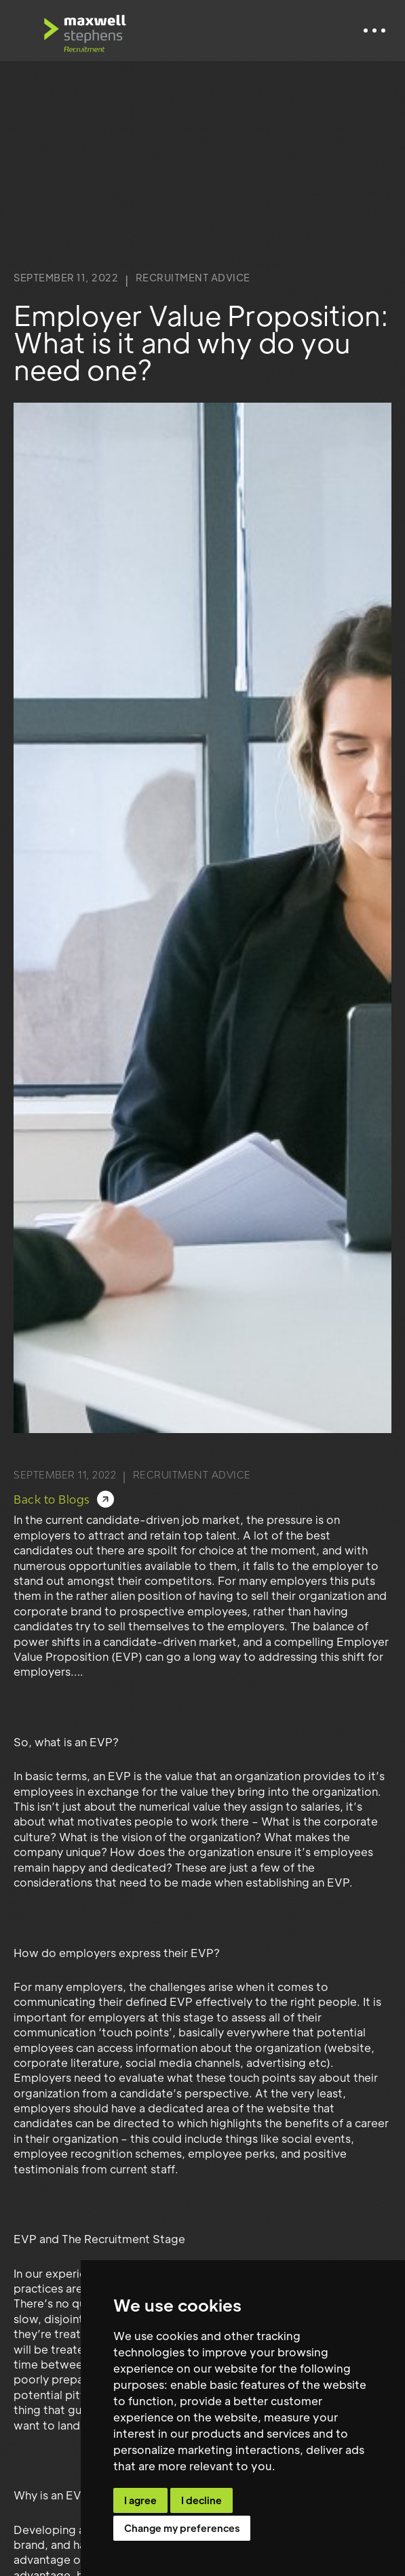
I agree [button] (140, 2500)
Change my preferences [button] (181, 2528)
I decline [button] (201, 2500)
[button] (374, 30)
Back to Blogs (52, 1499)
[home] (85, 30)
